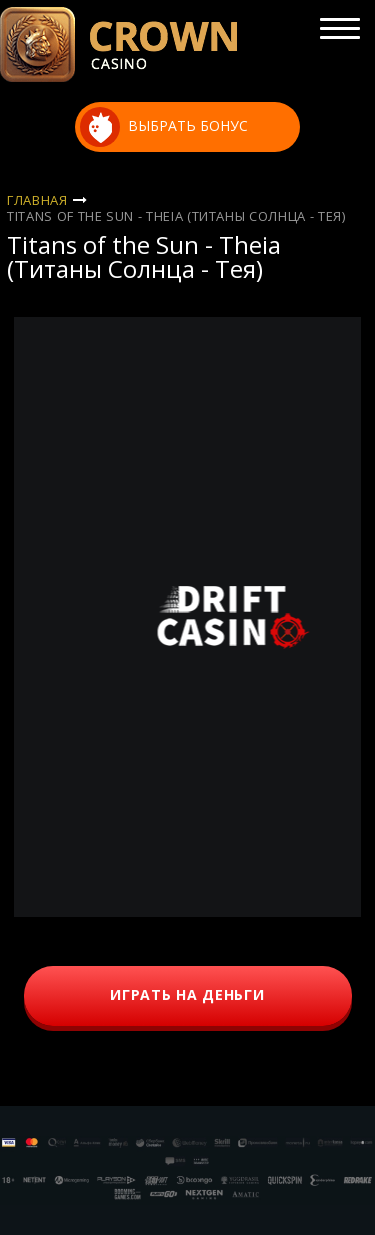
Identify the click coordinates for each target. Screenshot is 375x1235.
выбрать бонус (164, 127)
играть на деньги (187, 994)
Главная (37, 200)
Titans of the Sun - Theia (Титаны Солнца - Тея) (176, 216)
